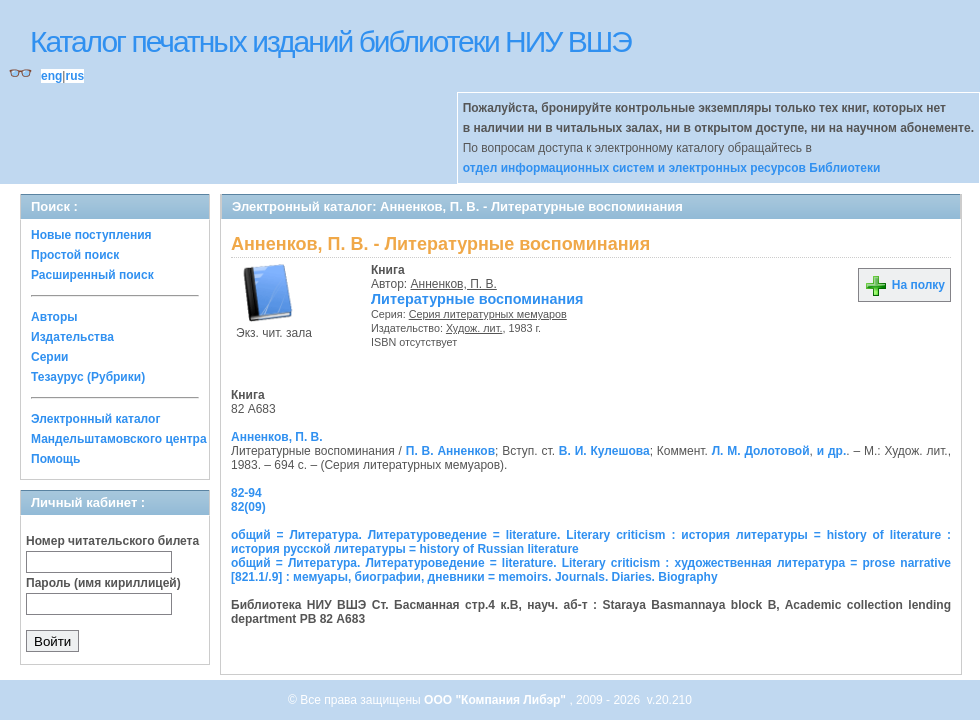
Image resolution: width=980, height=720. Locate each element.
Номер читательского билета (112, 541)
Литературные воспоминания (477, 299)
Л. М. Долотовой (761, 451)
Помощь (55, 459)
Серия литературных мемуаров (488, 314)
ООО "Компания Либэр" (496, 700)
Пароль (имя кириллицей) (103, 583)
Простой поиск (75, 255)
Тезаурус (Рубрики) (88, 377)
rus (74, 76)
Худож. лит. (474, 328)
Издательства (72, 337)
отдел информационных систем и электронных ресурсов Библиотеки (672, 168)
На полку (904, 285)
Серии (49, 357)
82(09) (248, 507)
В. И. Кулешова (604, 451)
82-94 (246, 493)
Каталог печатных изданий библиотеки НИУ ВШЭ (330, 41)
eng (51, 76)
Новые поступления (91, 235)
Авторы (54, 317)
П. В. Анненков (450, 451)
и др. (832, 451)
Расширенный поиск (92, 275)
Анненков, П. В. (454, 284)
